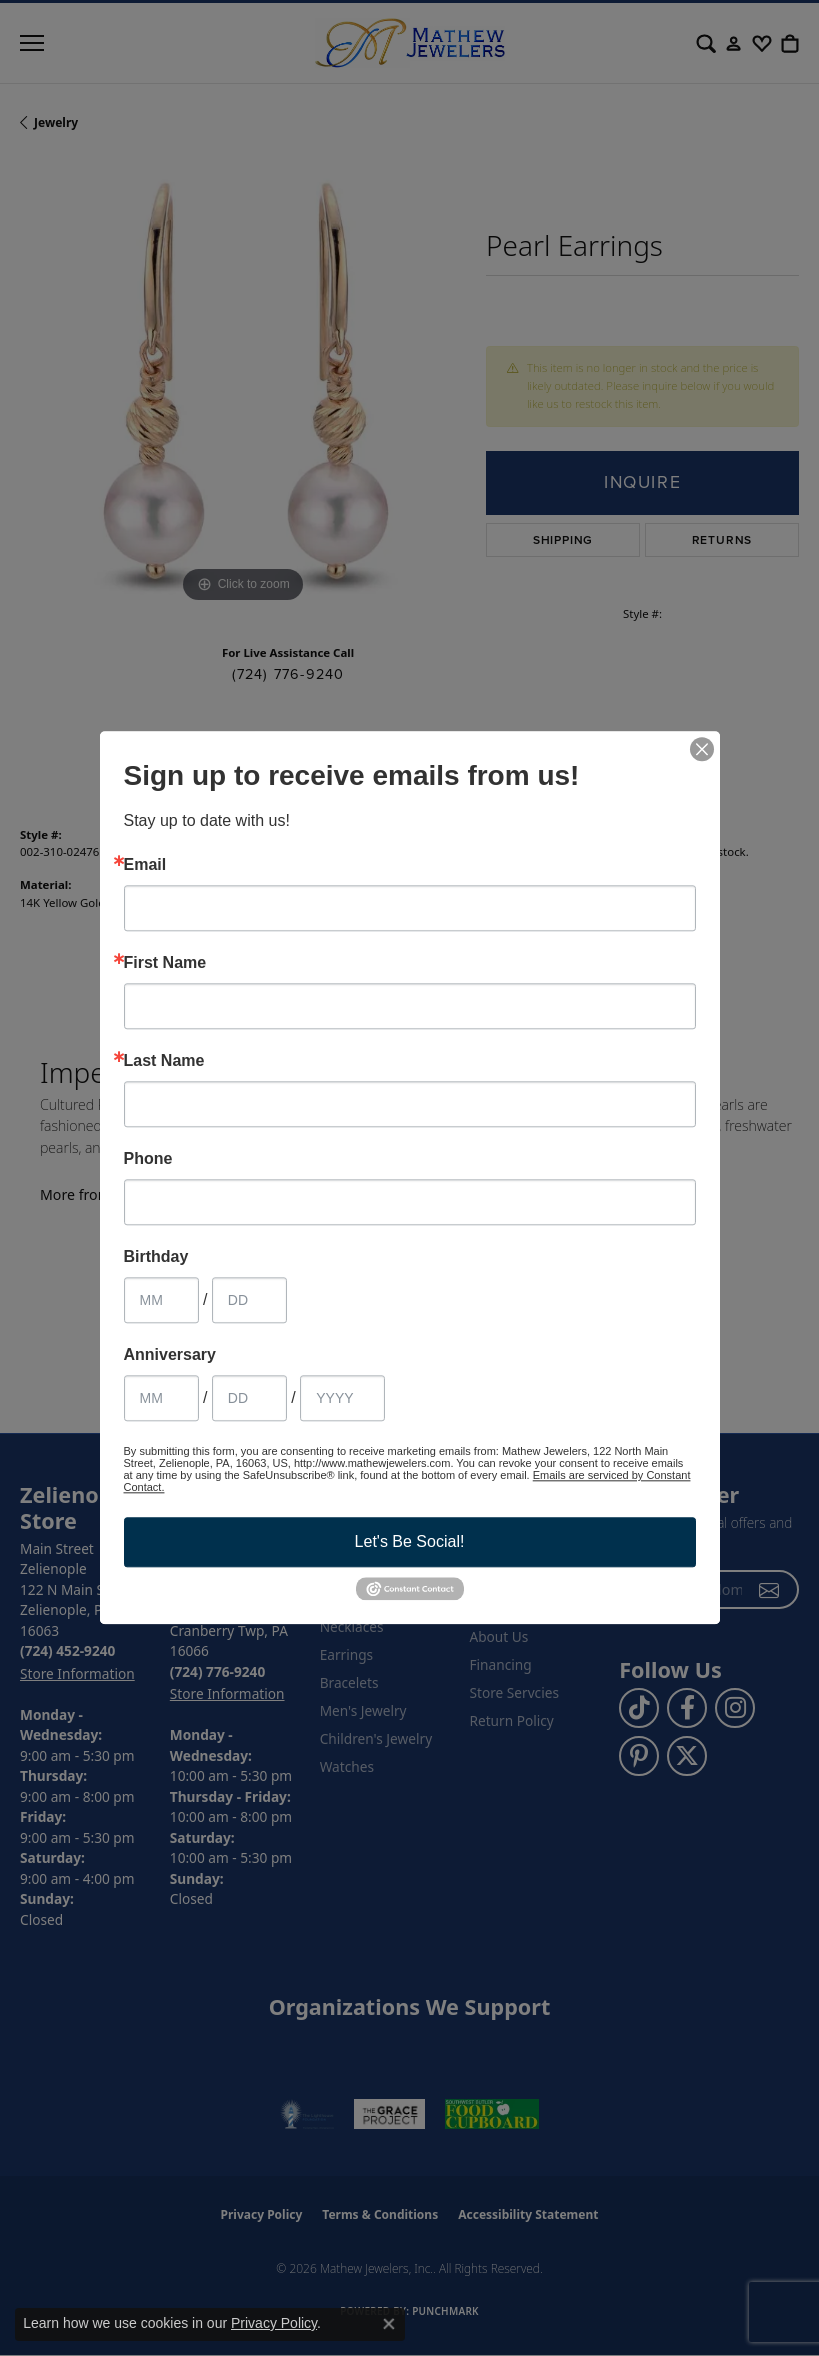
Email (145, 865)
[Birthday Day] (249, 1300)
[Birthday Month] (161, 1300)
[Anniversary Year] (342, 1398)
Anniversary (170, 1355)
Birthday (156, 1257)
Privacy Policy (274, 2323)
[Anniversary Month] (161, 1398)
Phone (148, 1159)
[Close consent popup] (389, 2324)
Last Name (164, 1061)
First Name (165, 963)
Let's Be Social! (410, 1541)
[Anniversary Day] (249, 1398)
